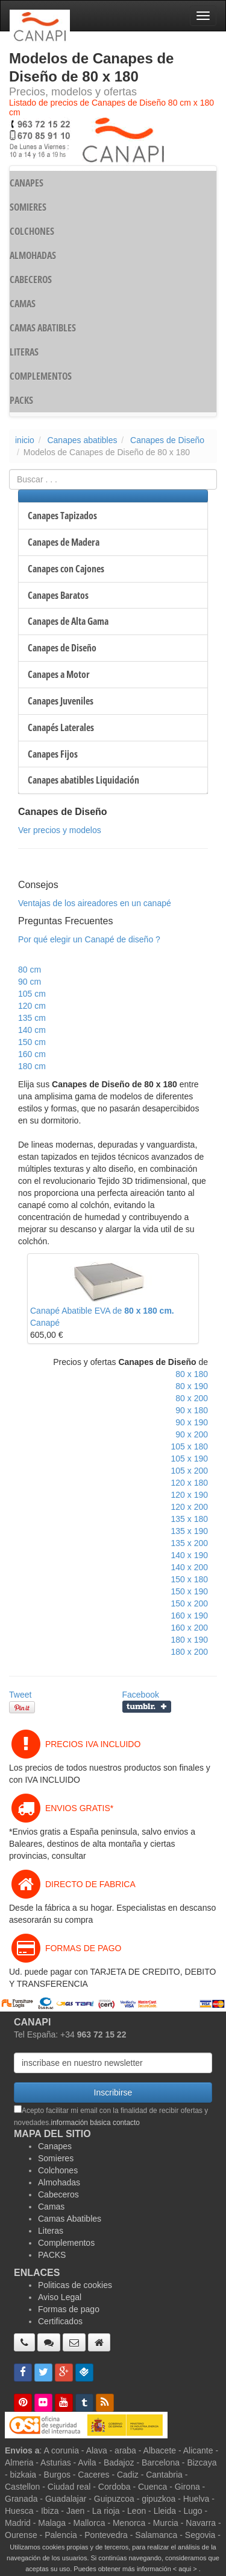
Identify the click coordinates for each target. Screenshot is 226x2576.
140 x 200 (190, 1567)
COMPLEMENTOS (41, 376)
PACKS (21, 400)
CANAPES (26, 183)
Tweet (20, 1694)
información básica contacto (95, 2122)
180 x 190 (190, 1639)
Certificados (60, 2321)
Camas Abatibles (69, 2218)
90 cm (29, 981)
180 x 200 (190, 1652)
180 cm (32, 1066)
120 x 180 (190, 1483)
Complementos (66, 2243)
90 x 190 (191, 1422)
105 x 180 (190, 1446)
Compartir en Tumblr (146, 1707)
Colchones (58, 2170)
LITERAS (24, 352)
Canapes (55, 2146)
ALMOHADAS (33, 255)
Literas (50, 2231)
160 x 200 (190, 1627)
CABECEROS (31, 279)
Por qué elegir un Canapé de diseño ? (89, 939)
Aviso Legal (59, 2297)
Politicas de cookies (75, 2285)
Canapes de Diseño (167, 440)
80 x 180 (191, 1374)
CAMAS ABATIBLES (43, 327)
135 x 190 (190, 1531)
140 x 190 (190, 1555)
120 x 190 (190, 1495)
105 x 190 (190, 1458)
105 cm (32, 994)
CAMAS (23, 303)
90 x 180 (191, 1410)
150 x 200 (190, 1603)
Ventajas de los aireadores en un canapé (94, 903)
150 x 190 (190, 1591)
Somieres (56, 2158)
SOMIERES (28, 207)
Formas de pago (68, 2309)
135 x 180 (190, 1519)
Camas (51, 2206)
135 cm (32, 1018)
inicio (24, 440)
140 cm (32, 1030)
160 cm (32, 1054)
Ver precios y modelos (59, 830)
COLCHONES (32, 231)
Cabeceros (58, 2194)
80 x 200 (191, 1398)
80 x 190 (191, 1386)
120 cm (32, 1006)
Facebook (140, 1694)
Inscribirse (113, 2092)
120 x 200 (190, 1507)
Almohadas (59, 2182)
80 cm (29, 969)
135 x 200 (190, 1543)
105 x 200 (190, 1470)
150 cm (32, 1042)
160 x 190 (190, 1615)
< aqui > (185, 2568)
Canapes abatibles (82, 440)
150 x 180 (190, 1579)
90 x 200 (191, 1434)
